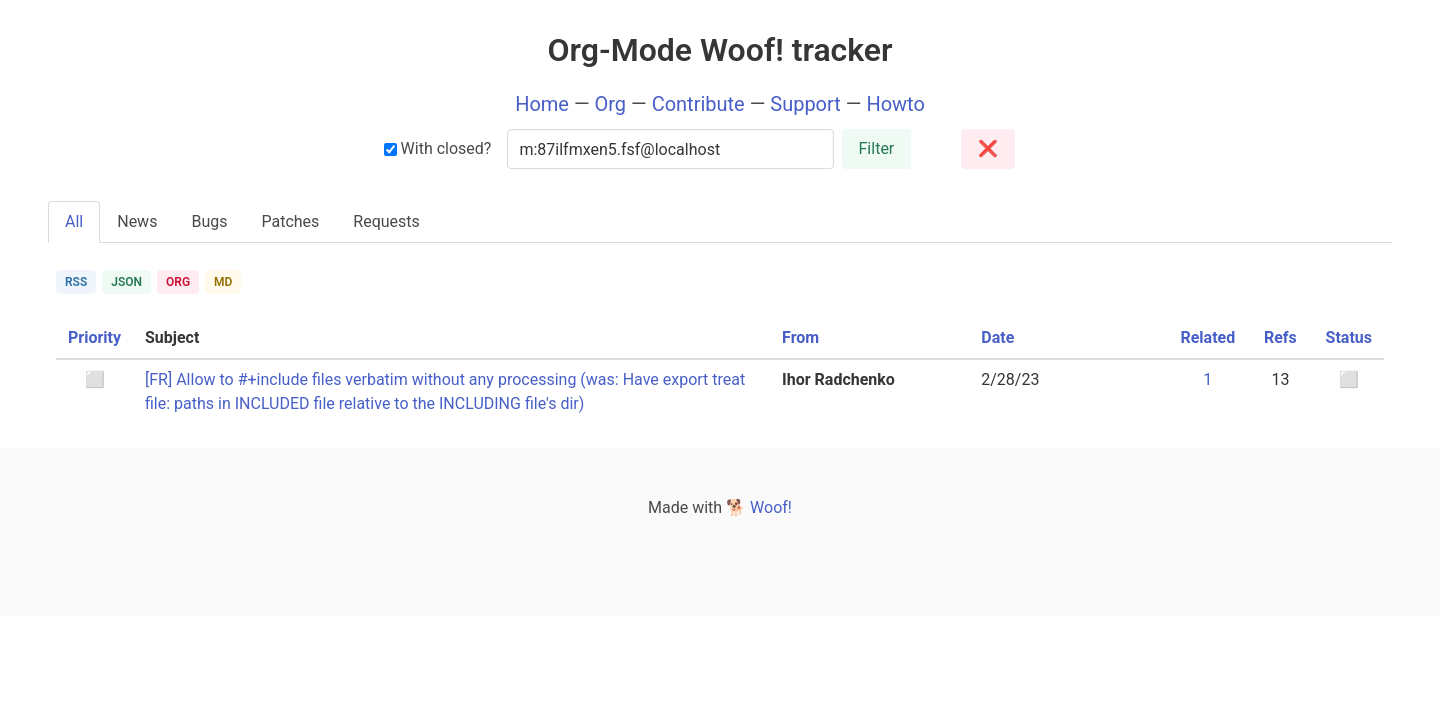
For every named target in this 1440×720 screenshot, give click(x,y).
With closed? (438, 148)
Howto (895, 104)
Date (997, 337)
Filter (877, 148)
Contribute (698, 104)
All (74, 221)
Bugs (209, 221)
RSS (76, 282)
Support (805, 104)
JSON (126, 282)
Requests (386, 221)
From (800, 337)
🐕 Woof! (759, 507)
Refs (1280, 337)
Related (1207, 337)
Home (542, 104)
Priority (94, 337)
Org (611, 104)
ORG (178, 282)
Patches (290, 221)
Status (1349, 337)
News (137, 221)
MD (223, 282)
